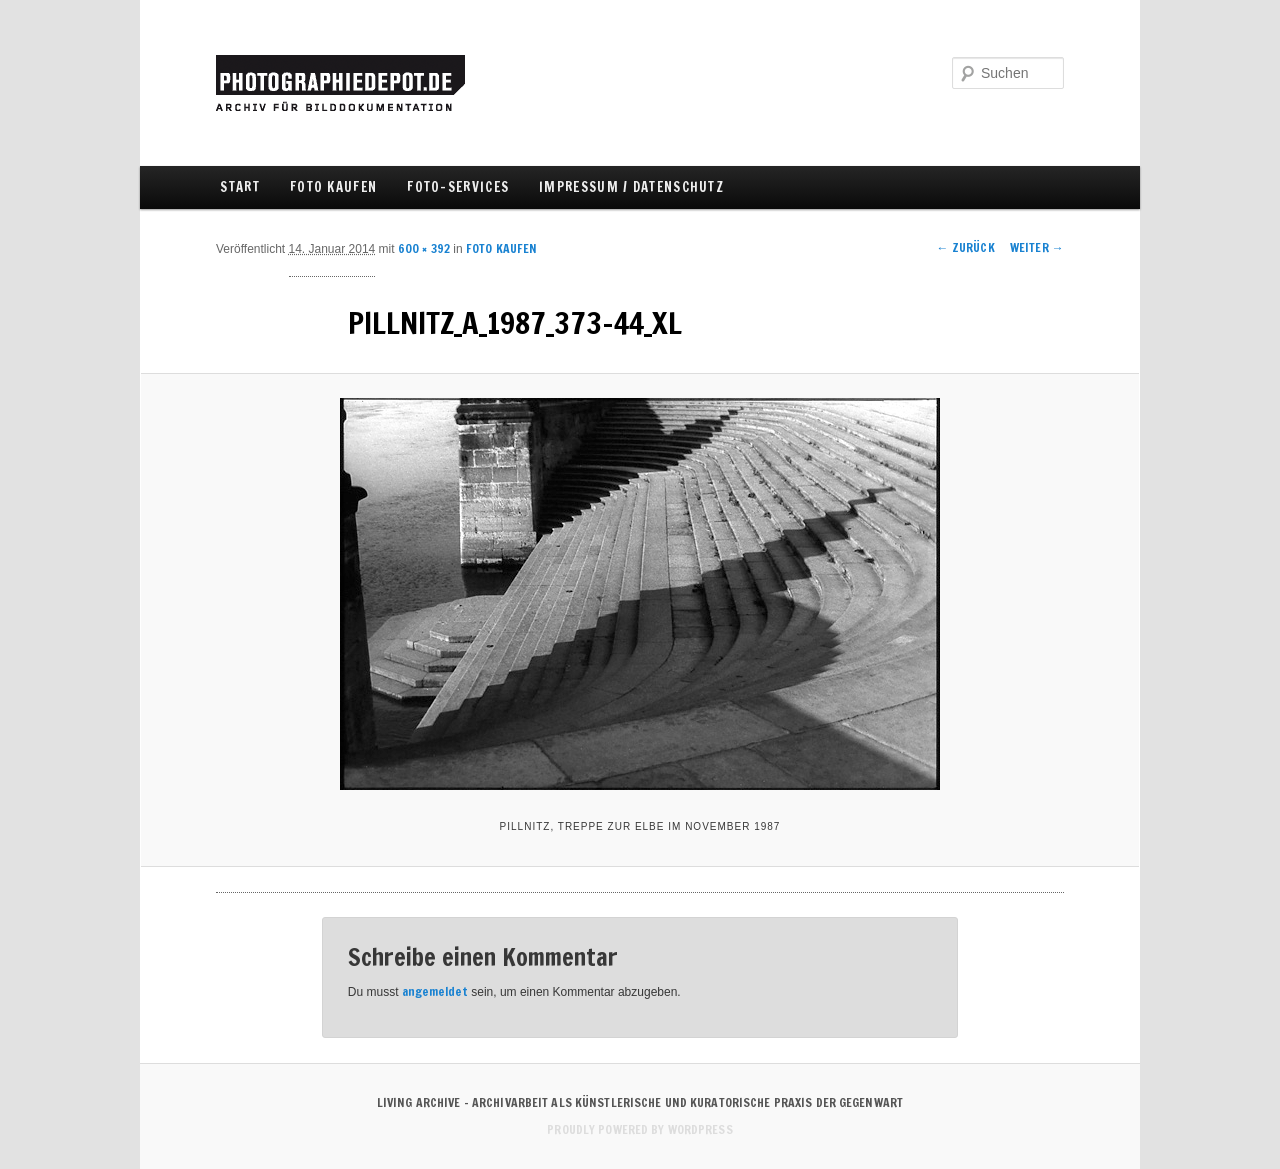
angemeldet (435, 991)
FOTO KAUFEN (333, 187)
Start (240, 187)
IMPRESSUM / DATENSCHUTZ (631, 187)
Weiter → (1037, 247)
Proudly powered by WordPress (639, 1129)
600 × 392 (424, 248)
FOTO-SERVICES (458, 187)
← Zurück (966, 247)
